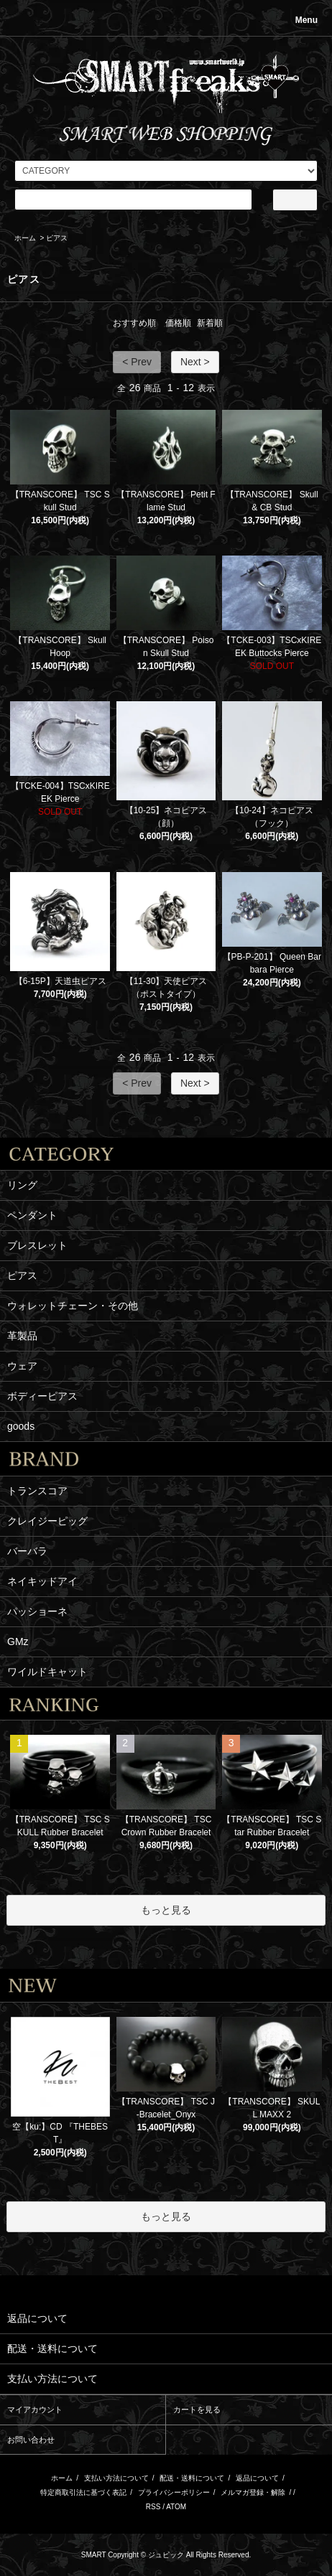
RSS (153, 2507)
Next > (195, 361)
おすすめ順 (134, 323)
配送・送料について (192, 2478)
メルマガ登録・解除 (253, 2492)
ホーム (25, 238)
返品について (257, 2478)
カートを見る (197, 2409)
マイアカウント (35, 2409)
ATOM (176, 2507)
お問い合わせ (31, 2439)
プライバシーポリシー (174, 2492)
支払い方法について (116, 2478)
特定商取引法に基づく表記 (83, 2492)
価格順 (178, 323)
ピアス (57, 238)
